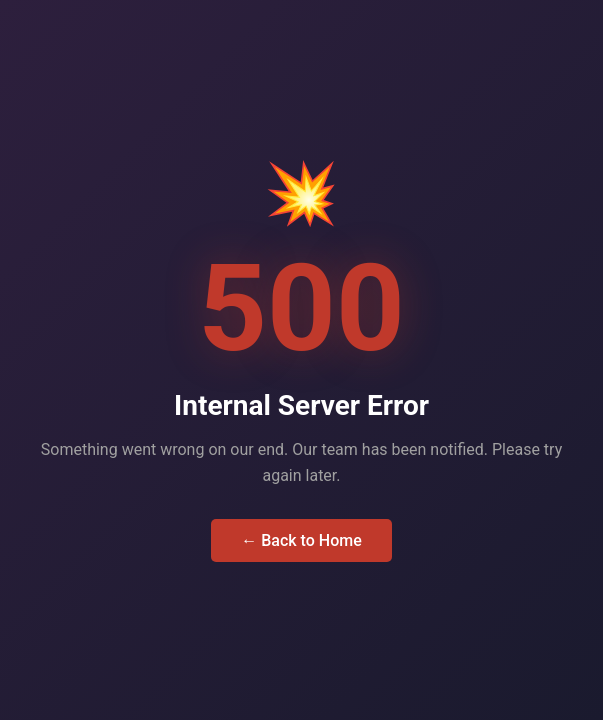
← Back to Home (301, 540)
